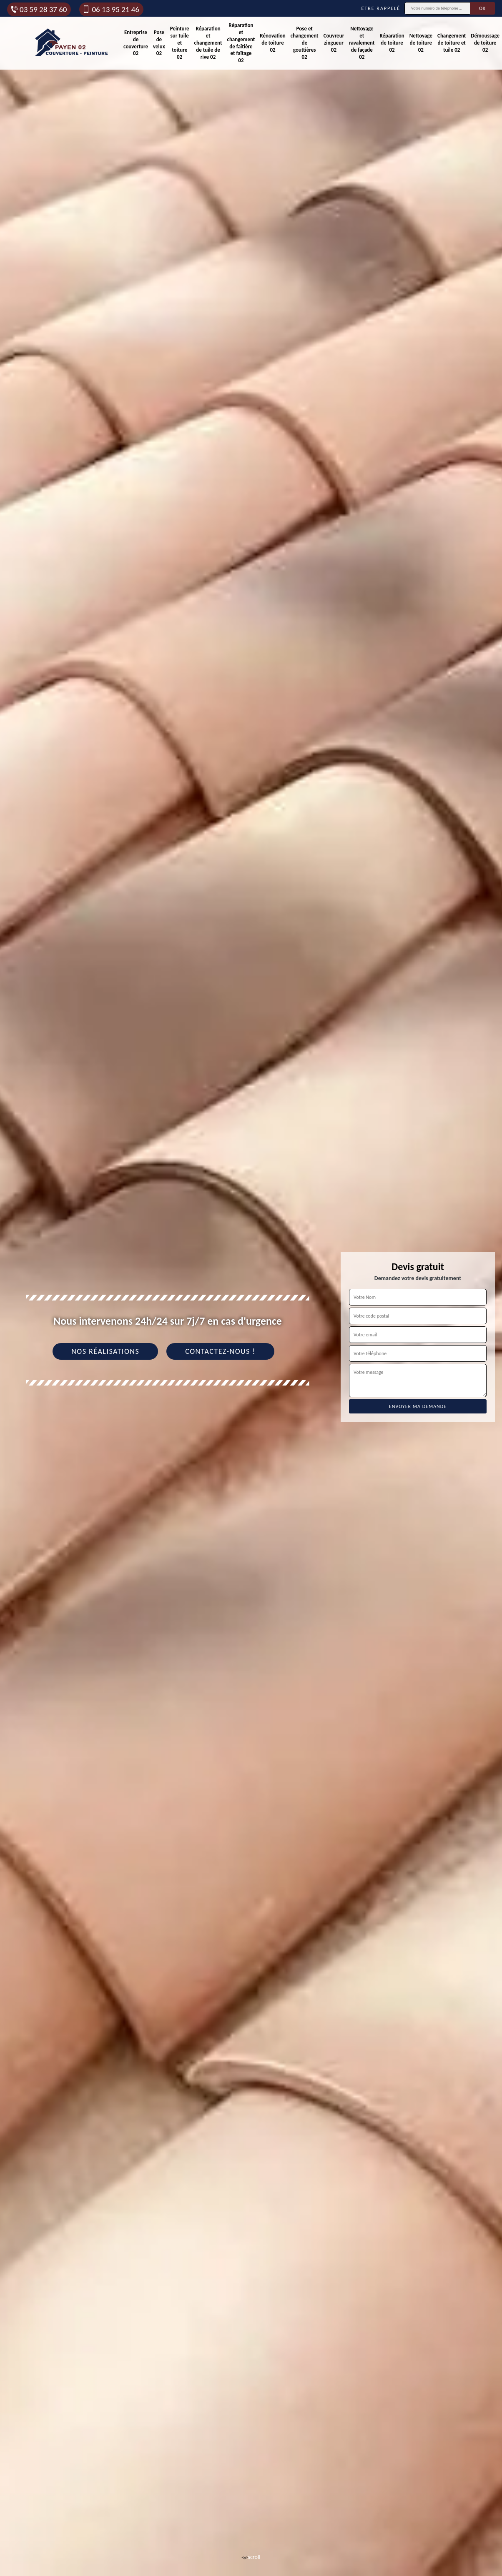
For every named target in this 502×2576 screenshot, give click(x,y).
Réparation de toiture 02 (391, 43)
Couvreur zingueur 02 (334, 43)
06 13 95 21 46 (110, 9)
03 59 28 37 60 (38, 9)
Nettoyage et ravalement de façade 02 (361, 42)
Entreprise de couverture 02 (135, 43)
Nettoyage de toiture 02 (420, 43)
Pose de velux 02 (159, 43)
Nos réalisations (105, 1351)
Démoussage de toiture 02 (485, 43)
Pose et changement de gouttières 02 (305, 42)
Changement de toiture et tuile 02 (451, 43)
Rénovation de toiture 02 (272, 43)
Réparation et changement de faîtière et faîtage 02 (241, 42)
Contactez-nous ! (220, 1351)
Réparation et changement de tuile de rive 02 (208, 42)
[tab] (251, 1288)
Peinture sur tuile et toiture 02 (179, 42)
